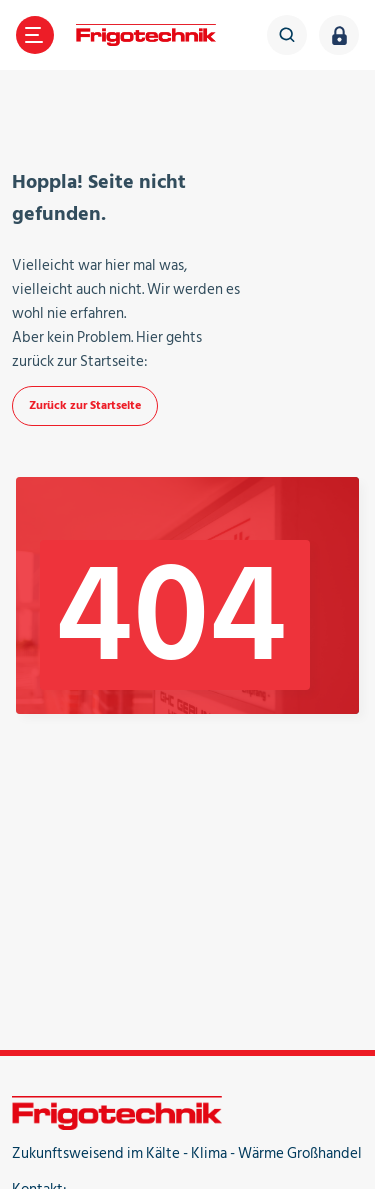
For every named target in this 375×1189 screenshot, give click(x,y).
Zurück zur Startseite (85, 405)
